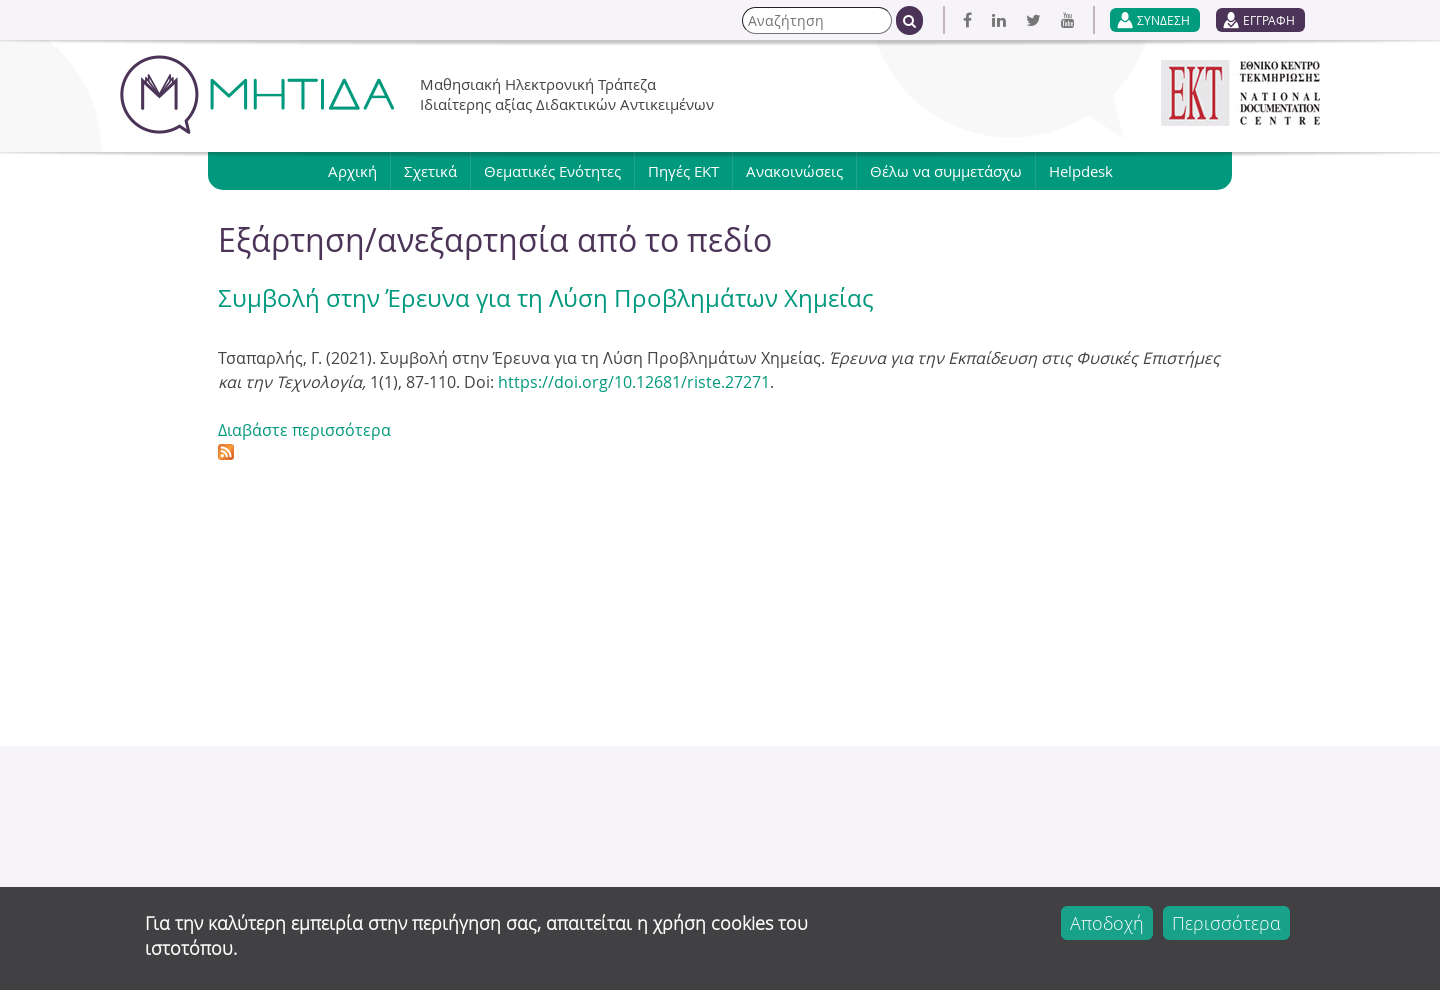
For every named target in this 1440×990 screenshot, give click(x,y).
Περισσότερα (1226, 923)
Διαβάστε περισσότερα (304, 430)
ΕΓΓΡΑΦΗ (1269, 20)
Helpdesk (1081, 171)
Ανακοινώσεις (794, 171)
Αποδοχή (1107, 923)
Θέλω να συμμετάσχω (946, 171)
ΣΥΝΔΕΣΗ (1163, 20)
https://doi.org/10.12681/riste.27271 (634, 382)
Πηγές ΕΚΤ (683, 171)
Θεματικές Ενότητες (552, 171)
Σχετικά (430, 171)
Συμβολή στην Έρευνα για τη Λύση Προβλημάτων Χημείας (546, 298)
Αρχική (352, 171)
